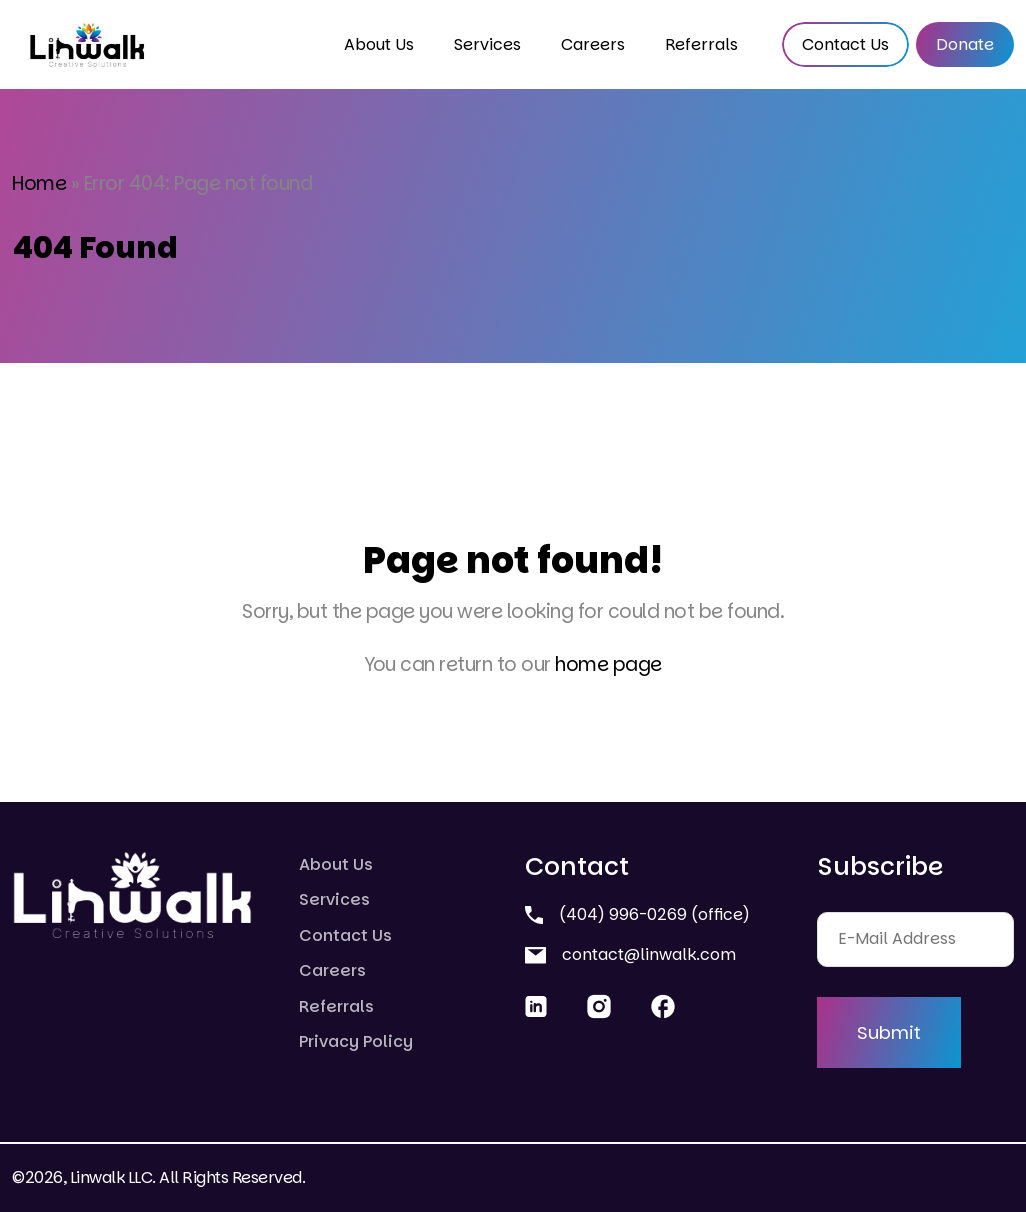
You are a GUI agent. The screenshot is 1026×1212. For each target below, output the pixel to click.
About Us (379, 44)
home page (608, 664)
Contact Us (845, 44)
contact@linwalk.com (630, 954)
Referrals (701, 44)
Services (487, 44)
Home (39, 183)
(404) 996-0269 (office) (637, 914)
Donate (965, 44)
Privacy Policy (356, 1041)
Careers (593, 44)
